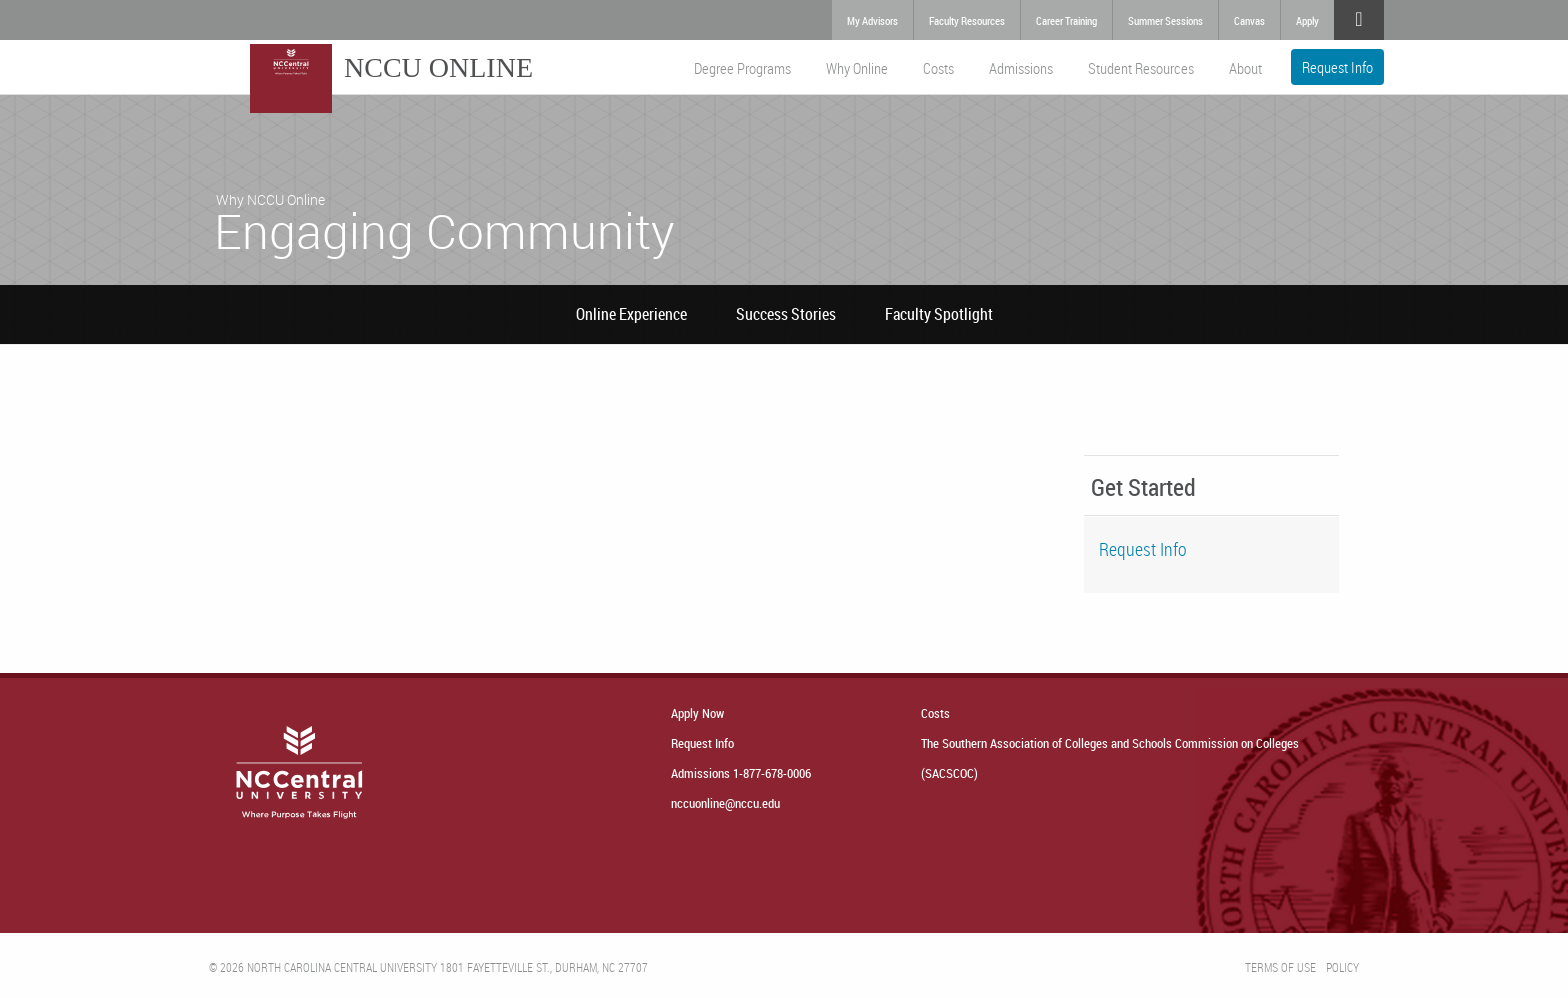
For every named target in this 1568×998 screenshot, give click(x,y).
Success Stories (786, 314)
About (1245, 68)
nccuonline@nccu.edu (725, 803)
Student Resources (1141, 68)
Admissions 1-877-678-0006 (741, 773)
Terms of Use (1280, 967)
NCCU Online (438, 67)
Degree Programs (742, 68)
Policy (1342, 967)
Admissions (1021, 68)
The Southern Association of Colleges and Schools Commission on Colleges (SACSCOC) (1110, 758)
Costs (938, 68)
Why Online (857, 68)
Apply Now (697, 713)
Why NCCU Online (270, 199)
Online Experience (631, 314)
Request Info (1337, 67)
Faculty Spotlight (939, 314)
